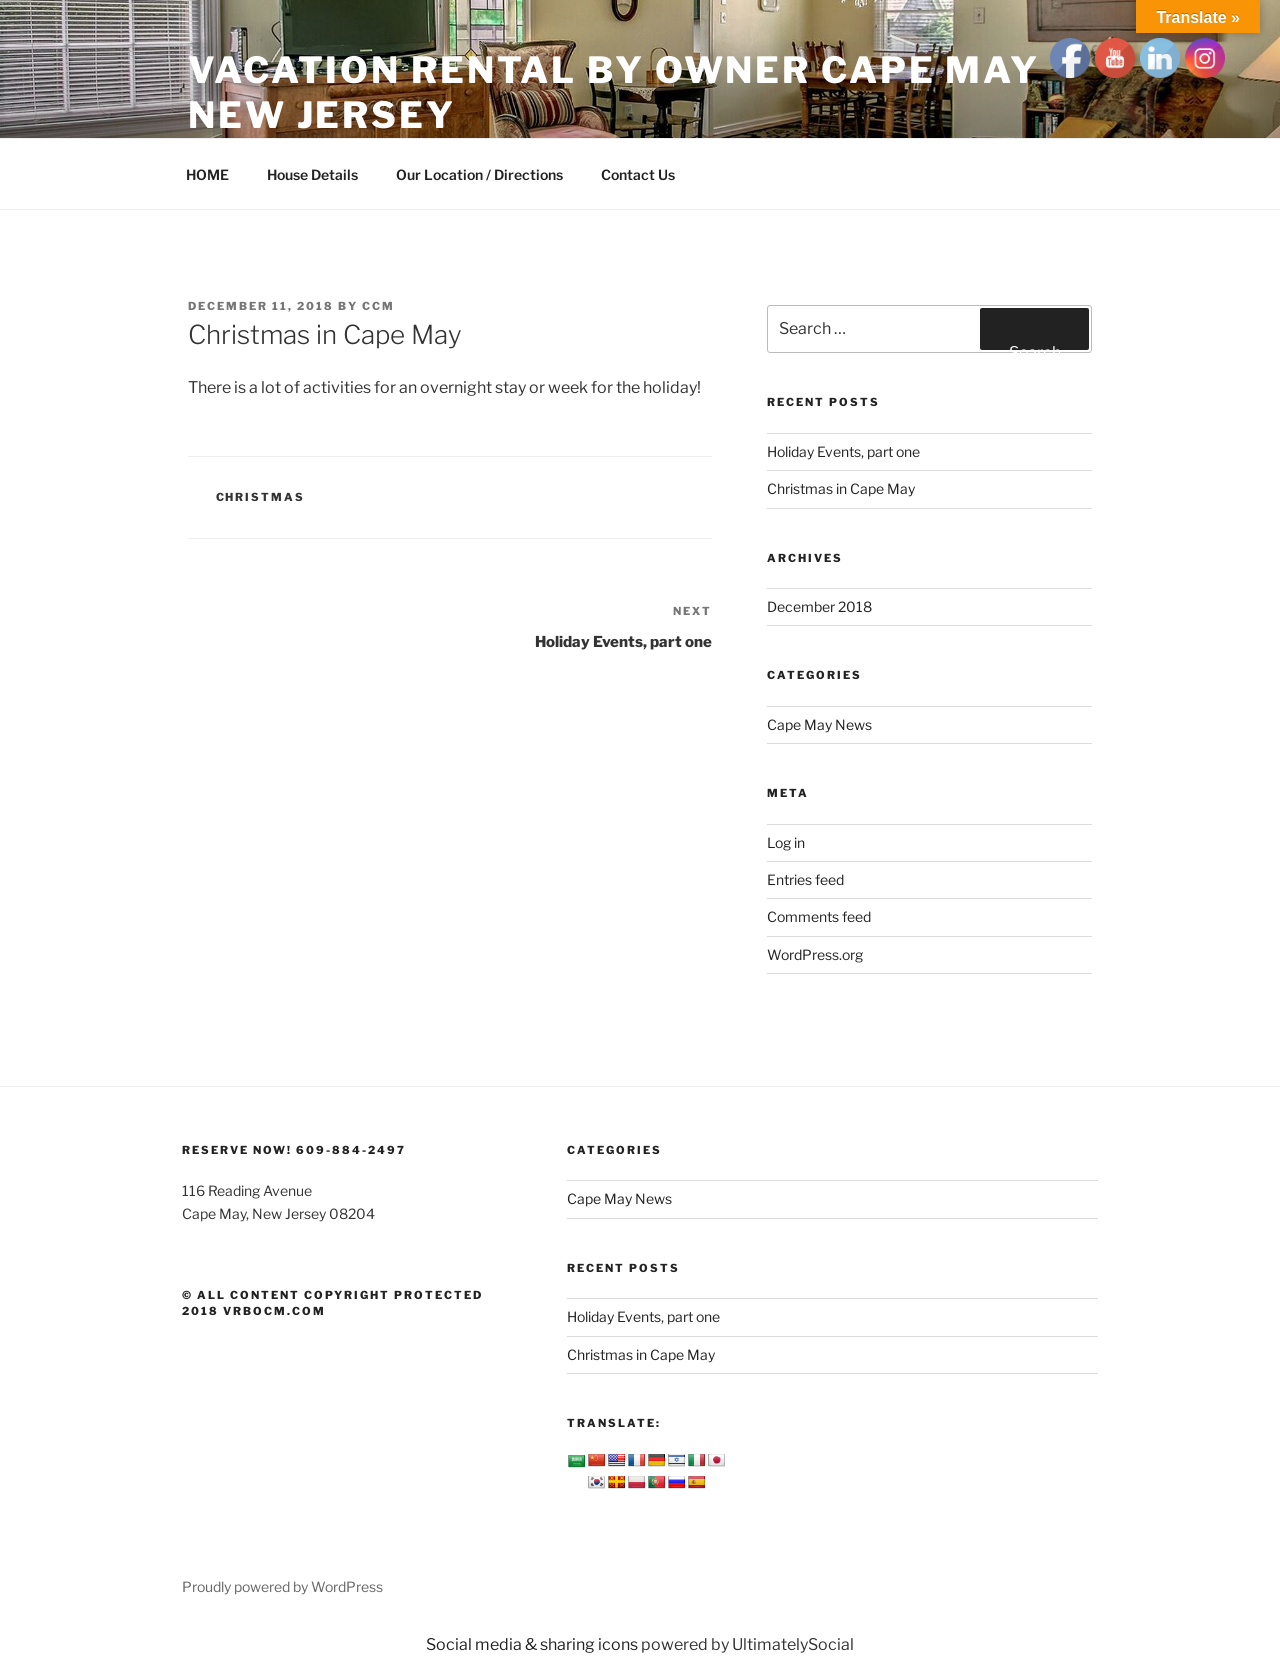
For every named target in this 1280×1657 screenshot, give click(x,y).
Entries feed (805, 879)
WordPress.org (815, 954)
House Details (312, 174)
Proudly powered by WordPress (282, 1586)
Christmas (261, 497)
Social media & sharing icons (533, 1644)
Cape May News (819, 724)
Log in (786, 842)
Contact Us (638, 174)
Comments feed (819, 916)
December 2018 (819, 606)
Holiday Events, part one (843, 451)
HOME (207, 174)
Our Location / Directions (479, 174)
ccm (378, 306)
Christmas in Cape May (841, 488)
